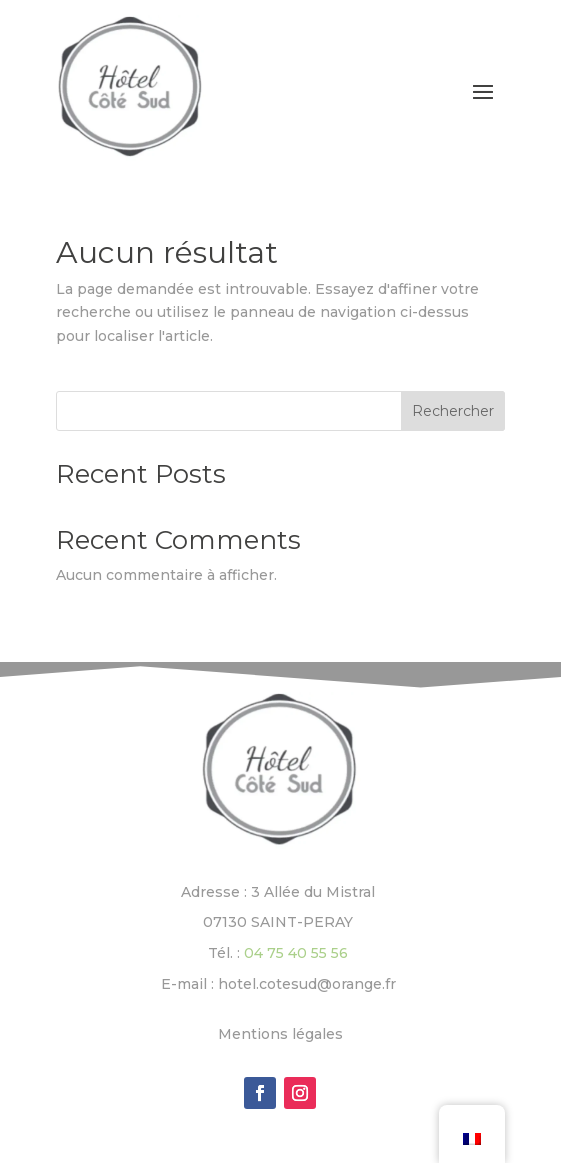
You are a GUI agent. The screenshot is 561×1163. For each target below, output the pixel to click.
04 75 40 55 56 (296, 953)
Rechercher (453, 411)
